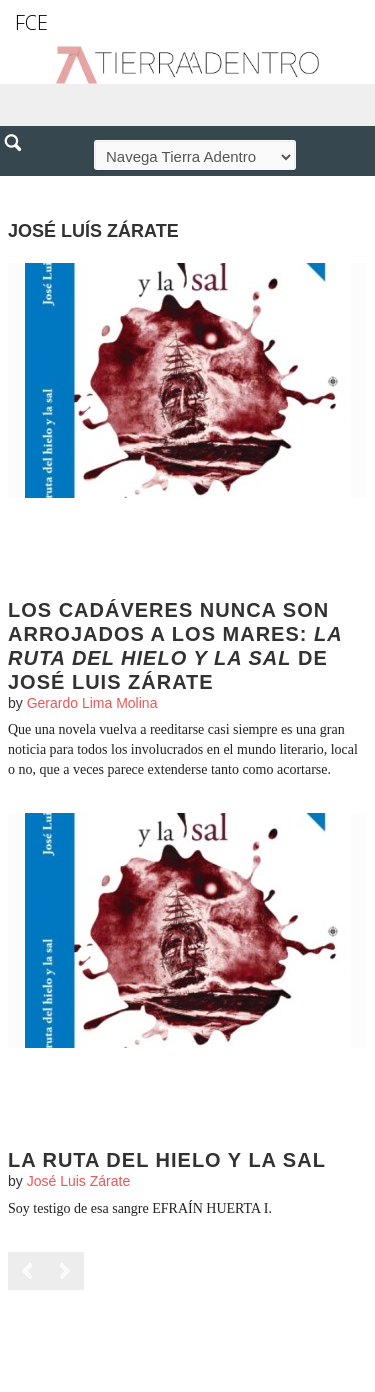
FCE (31, 22)
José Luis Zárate (79, 1181)
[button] (20, 186)
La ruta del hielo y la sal (167, 1160)
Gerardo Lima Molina (92, 703)
